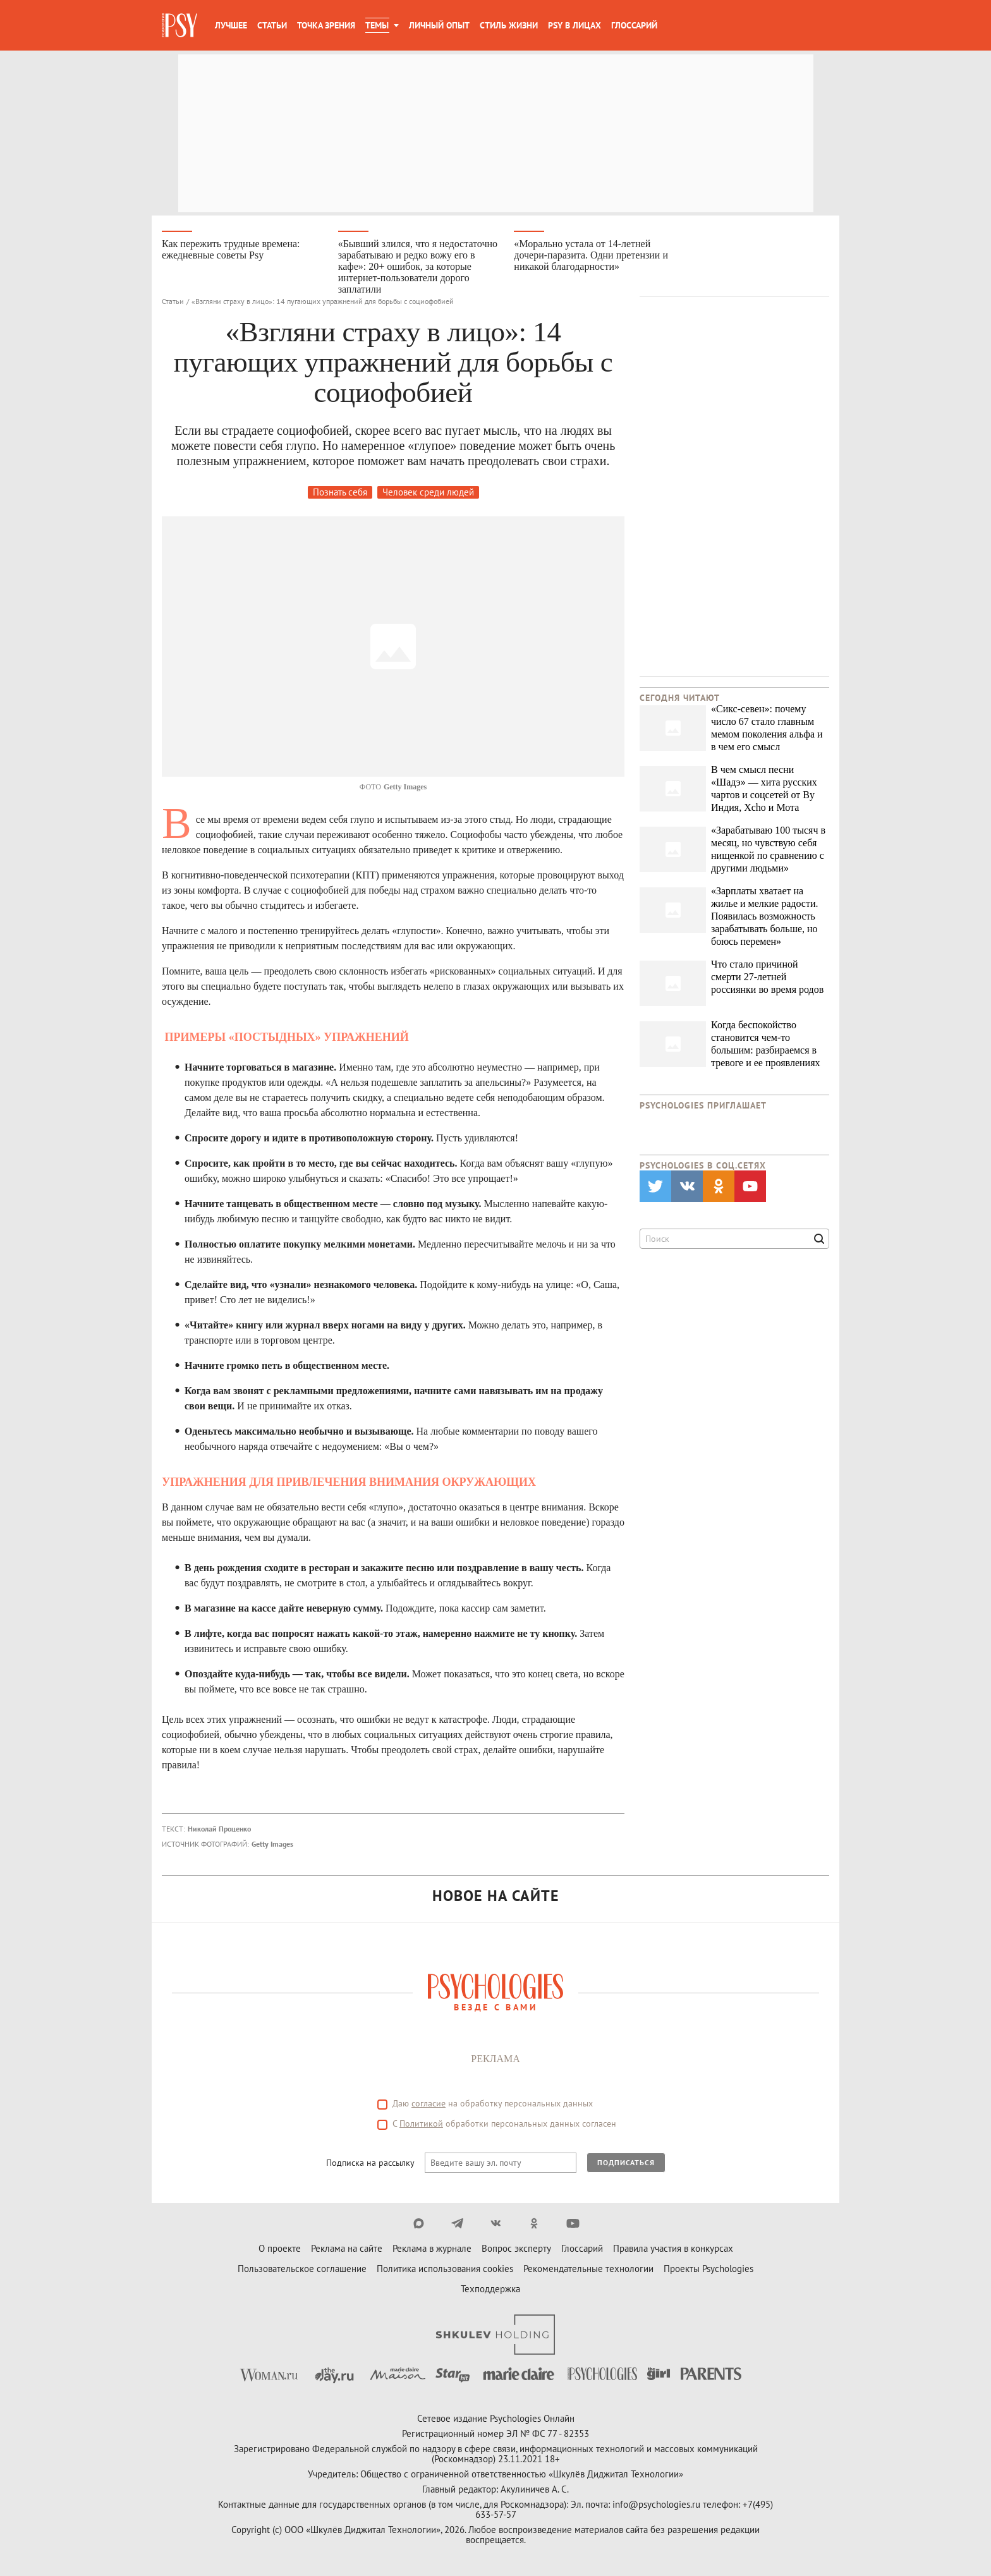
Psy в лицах (574, 25)
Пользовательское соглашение (302, 2269)
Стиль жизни (509, 25)
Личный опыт (439, 25)
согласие (428, 2104)
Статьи (272, 25)
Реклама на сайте (346, 2249)
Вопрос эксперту (516, 2249)
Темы (377, 25)
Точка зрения (326, 25)
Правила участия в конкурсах (673, 2249)
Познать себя (340, 493)
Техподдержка (490, 2289)
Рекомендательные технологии (588, 2269)
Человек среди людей (428, 493)
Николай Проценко (219, 1829)
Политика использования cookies (445, 2269)
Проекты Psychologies (708, 2269)
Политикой (421, 2124)
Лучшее (231, 25)
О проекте (279, 2249)
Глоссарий (634, 25)
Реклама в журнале (431, 2249)
